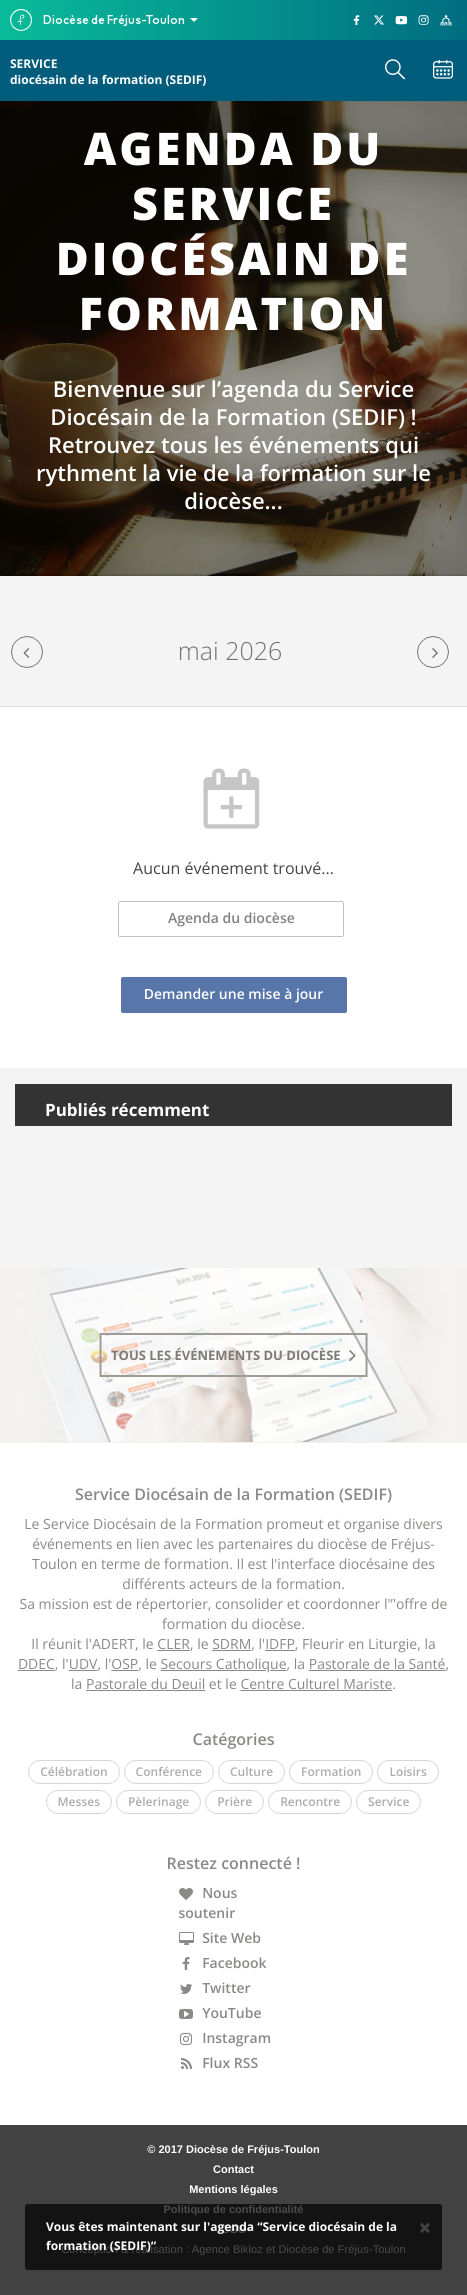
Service (388, 1801)
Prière (234, 1801)
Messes (79, 1801)
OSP (124, 1664)
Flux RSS (219, 2063)
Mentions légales (233, 2190)
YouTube (220, 2013)
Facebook (223, 1963)
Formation (331, 1771)
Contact (233, 2170)
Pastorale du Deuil (145, 1684)
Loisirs (407, 1771)
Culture (251, 1771)
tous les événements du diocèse (233, 1355)
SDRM (231, 1644)
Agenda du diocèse (231, 918)
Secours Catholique (224, 1664)
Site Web (220, 1938)
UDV (83, 1664)
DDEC (36, 1664)
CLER (173, 1644)
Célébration (73, 1771)
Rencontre (310, 1801)
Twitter (215, 1988)
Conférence (169, 1771)
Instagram (225, 2038)
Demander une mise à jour (234, 994)
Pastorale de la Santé (377, 1664)
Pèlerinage (158, 1801)
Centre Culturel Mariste (316, 1684)
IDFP (280, 1644)
